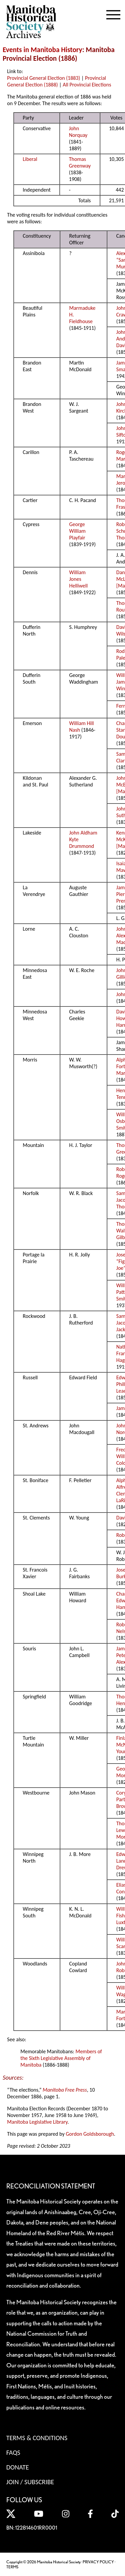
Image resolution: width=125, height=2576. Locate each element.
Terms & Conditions (36, 2438)
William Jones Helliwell (78, 579)
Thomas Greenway (80, 162)
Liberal (30, 159)
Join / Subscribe (30, 2482)
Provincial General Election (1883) (43, 78)
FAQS (13, 2452)
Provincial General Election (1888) (56, 81)
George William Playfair (77, 531)
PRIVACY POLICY (98, 2561)
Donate (17, 2467)
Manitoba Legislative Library (37, 2122)
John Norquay (78, 131)
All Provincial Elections (87, 84)
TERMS (12, 2566)
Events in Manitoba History (42, 49)
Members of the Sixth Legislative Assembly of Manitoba (61, 2058)
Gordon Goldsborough (90, 2134)
